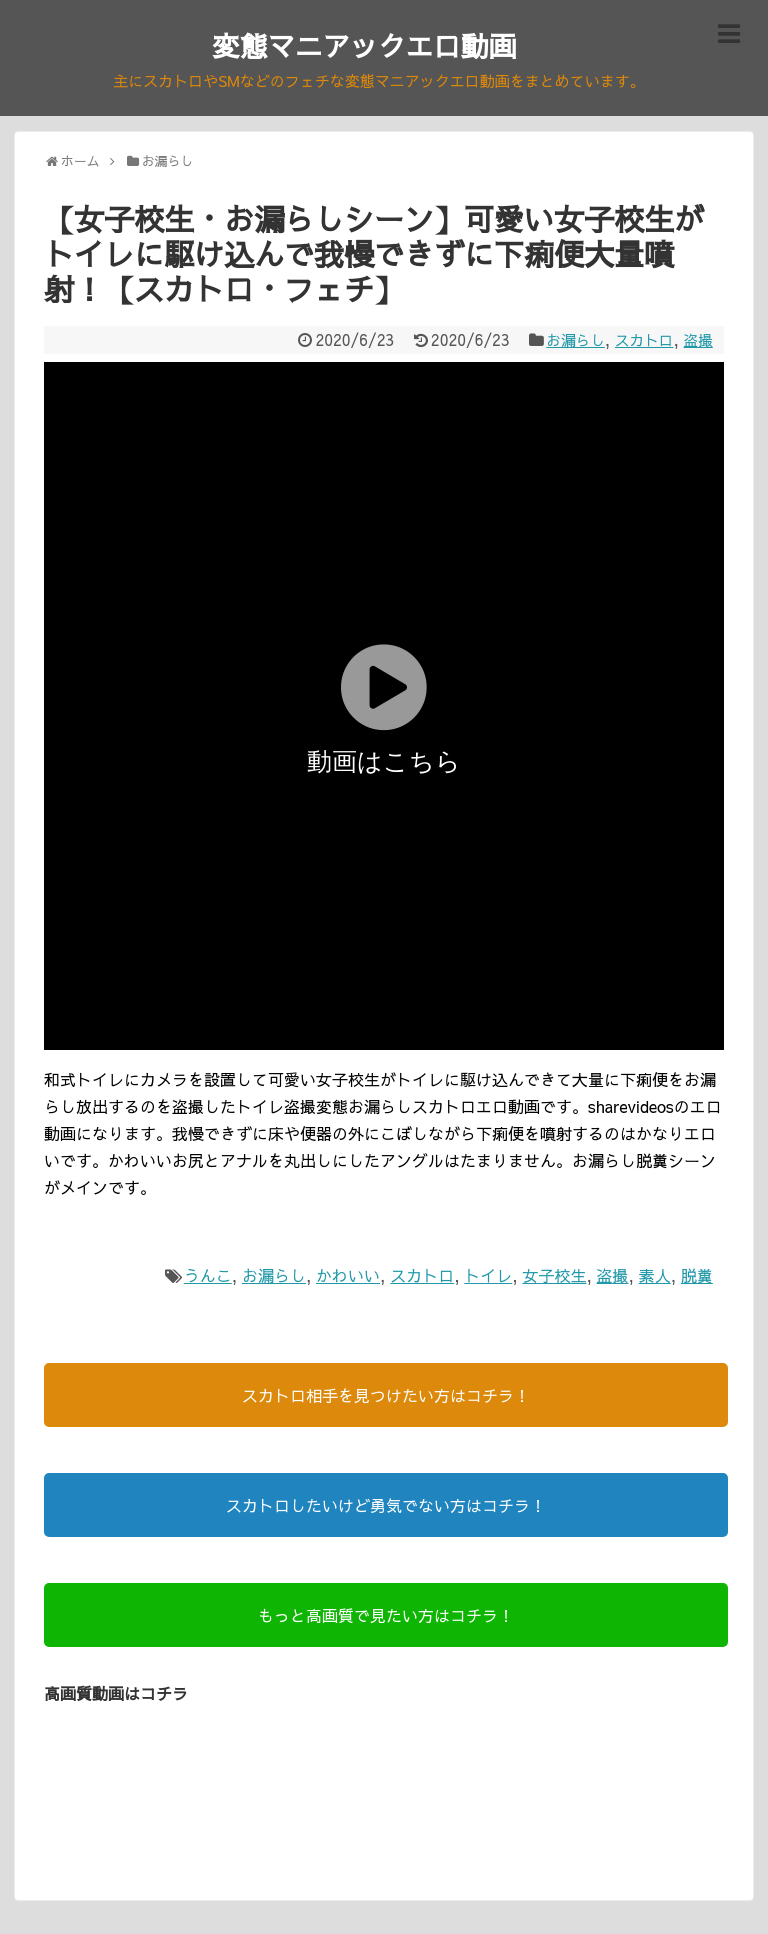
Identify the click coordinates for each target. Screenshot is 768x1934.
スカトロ (639, 343)
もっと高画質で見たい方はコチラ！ (386, 1618)
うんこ (208, 1278)
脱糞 (697, 1278)
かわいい (348, 1278)
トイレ (488, 1278)
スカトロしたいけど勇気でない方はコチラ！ (386, 1508)
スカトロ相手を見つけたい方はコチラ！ (386, 1398)
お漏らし (565, 343)
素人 (655, 1278)
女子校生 (554, 1278)
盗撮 (697, 343)
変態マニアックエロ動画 (364, 44)
